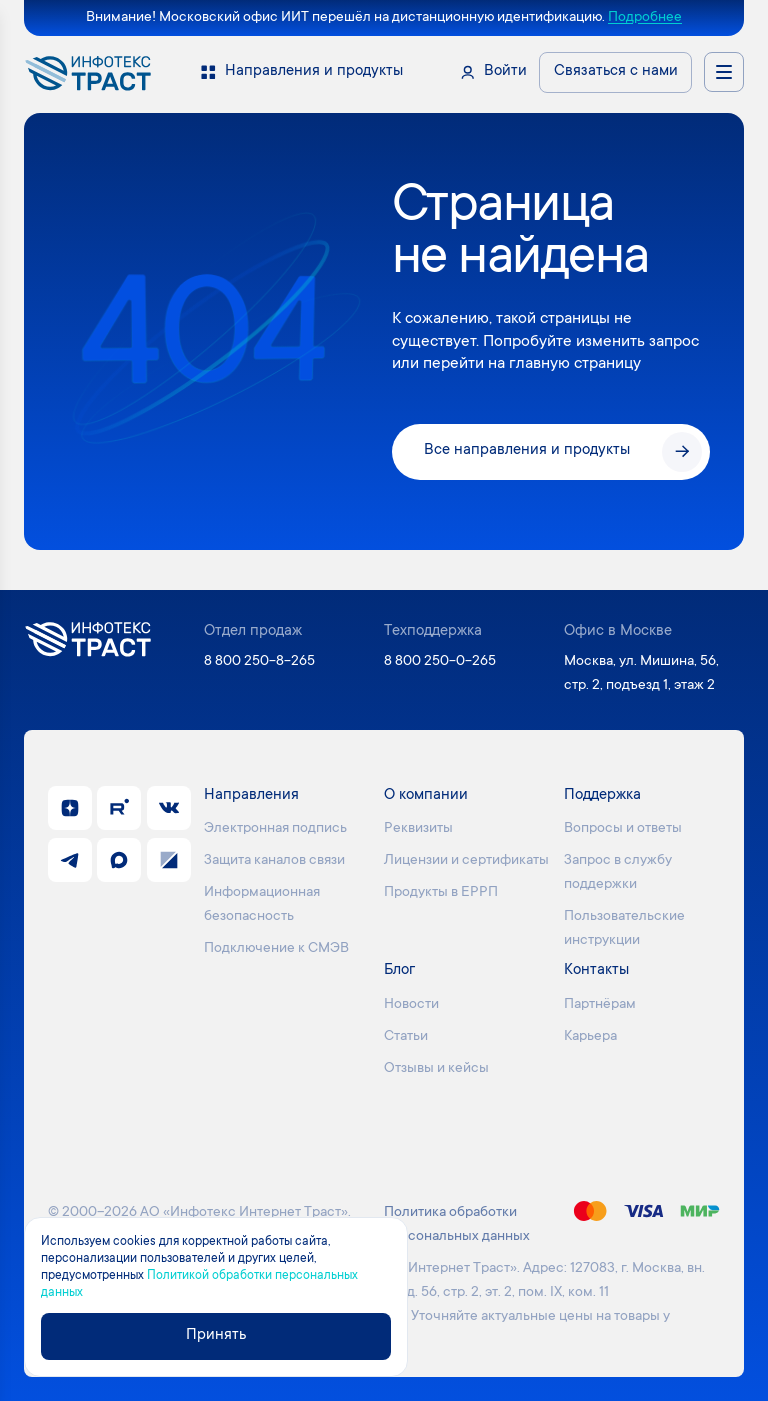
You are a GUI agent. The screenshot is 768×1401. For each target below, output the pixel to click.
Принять (216, 1335)
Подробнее (645, 18)
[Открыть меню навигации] (724, 72)
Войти (505, 71)
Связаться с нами (616, 71)
